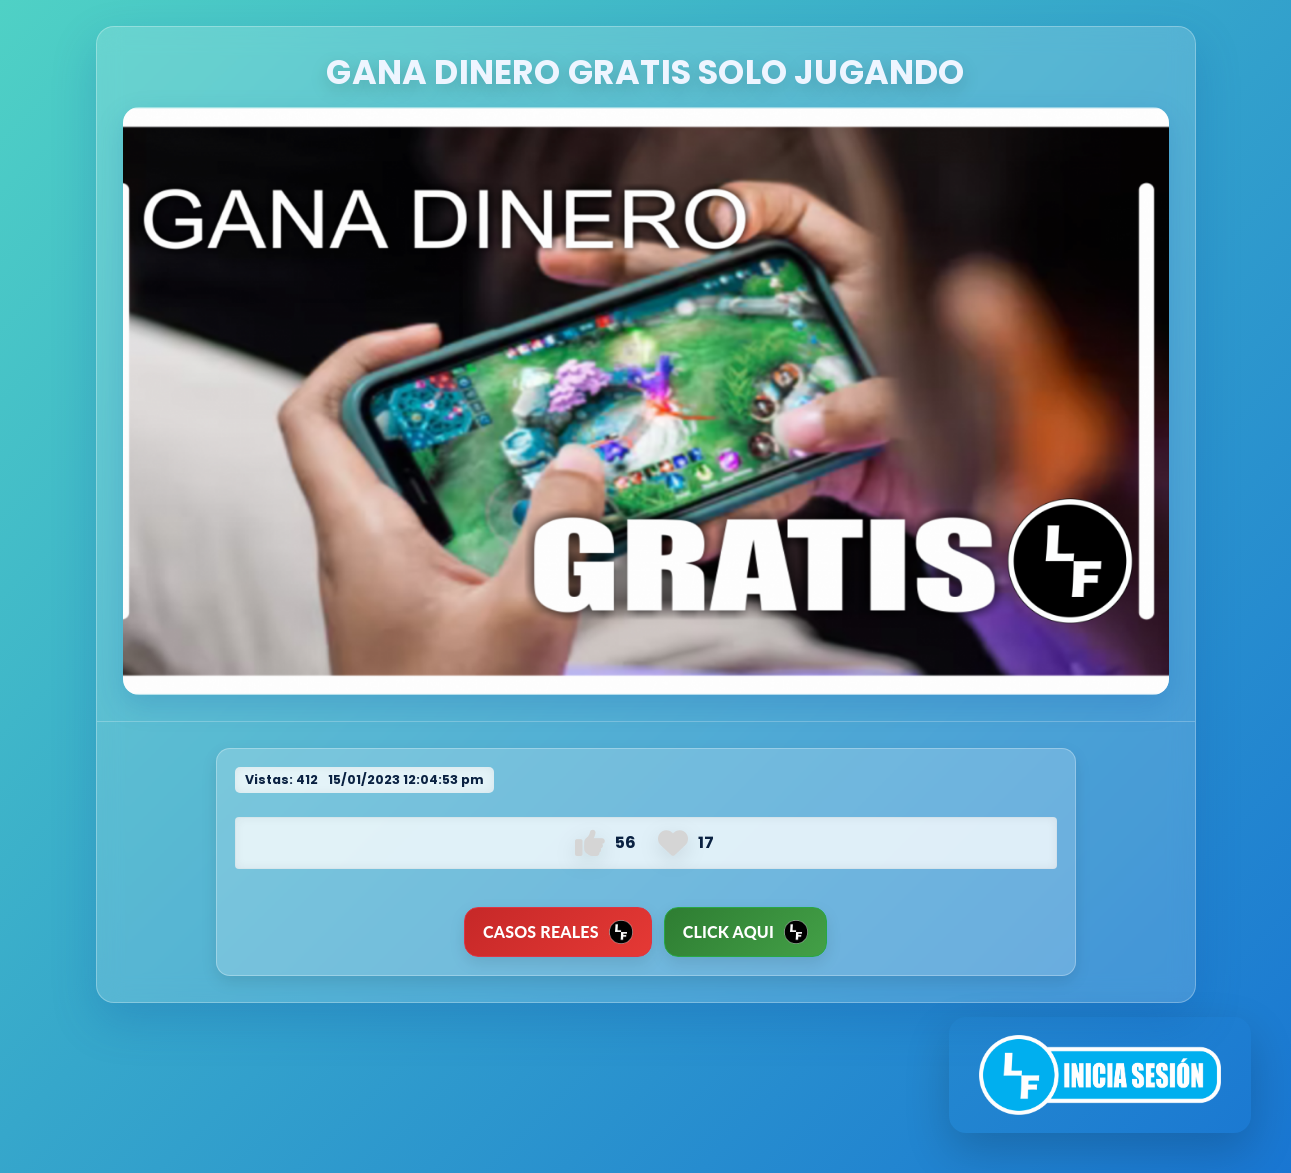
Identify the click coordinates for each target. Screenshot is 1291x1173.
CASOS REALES (558, 932)
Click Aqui (745, 932)
